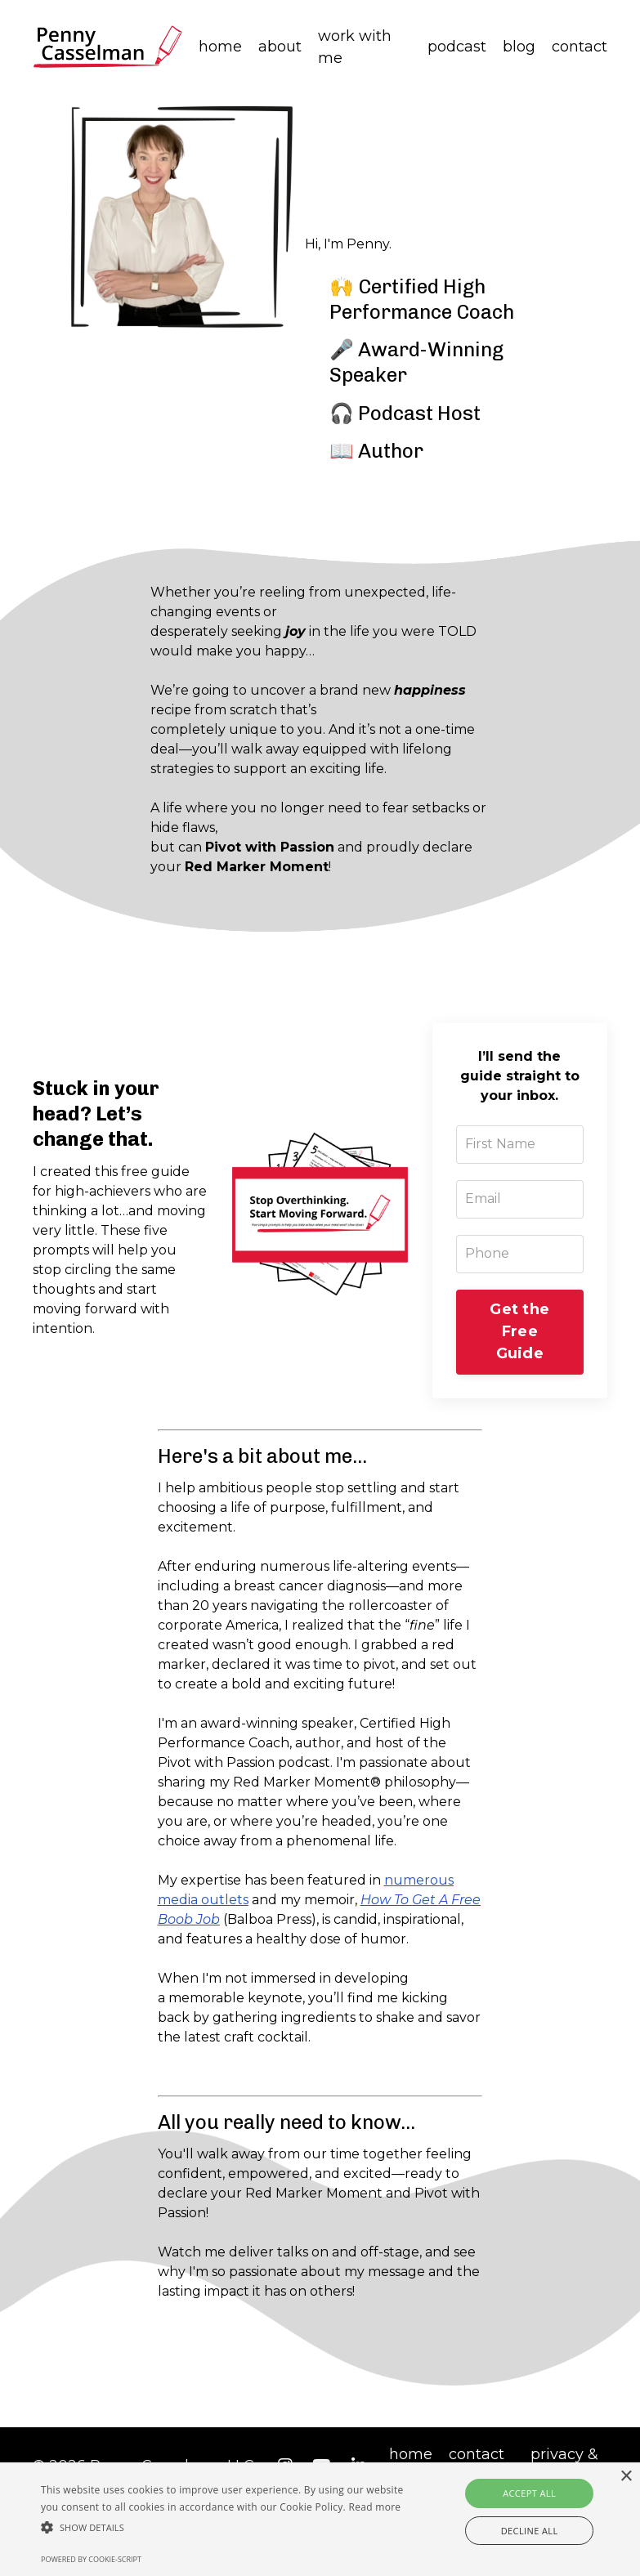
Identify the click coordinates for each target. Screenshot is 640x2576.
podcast (456, 47)
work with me (355, 47)
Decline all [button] (529, 2531)
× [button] (626, 2477)
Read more (374, 2507)
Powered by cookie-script (91, 2559)
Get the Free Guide (519, 1336)
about (280, 47)
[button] (222, 2527)
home (220, 47)
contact (579, 47)
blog (519, 47)
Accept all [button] (529, 2493)
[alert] (320, 2519)
